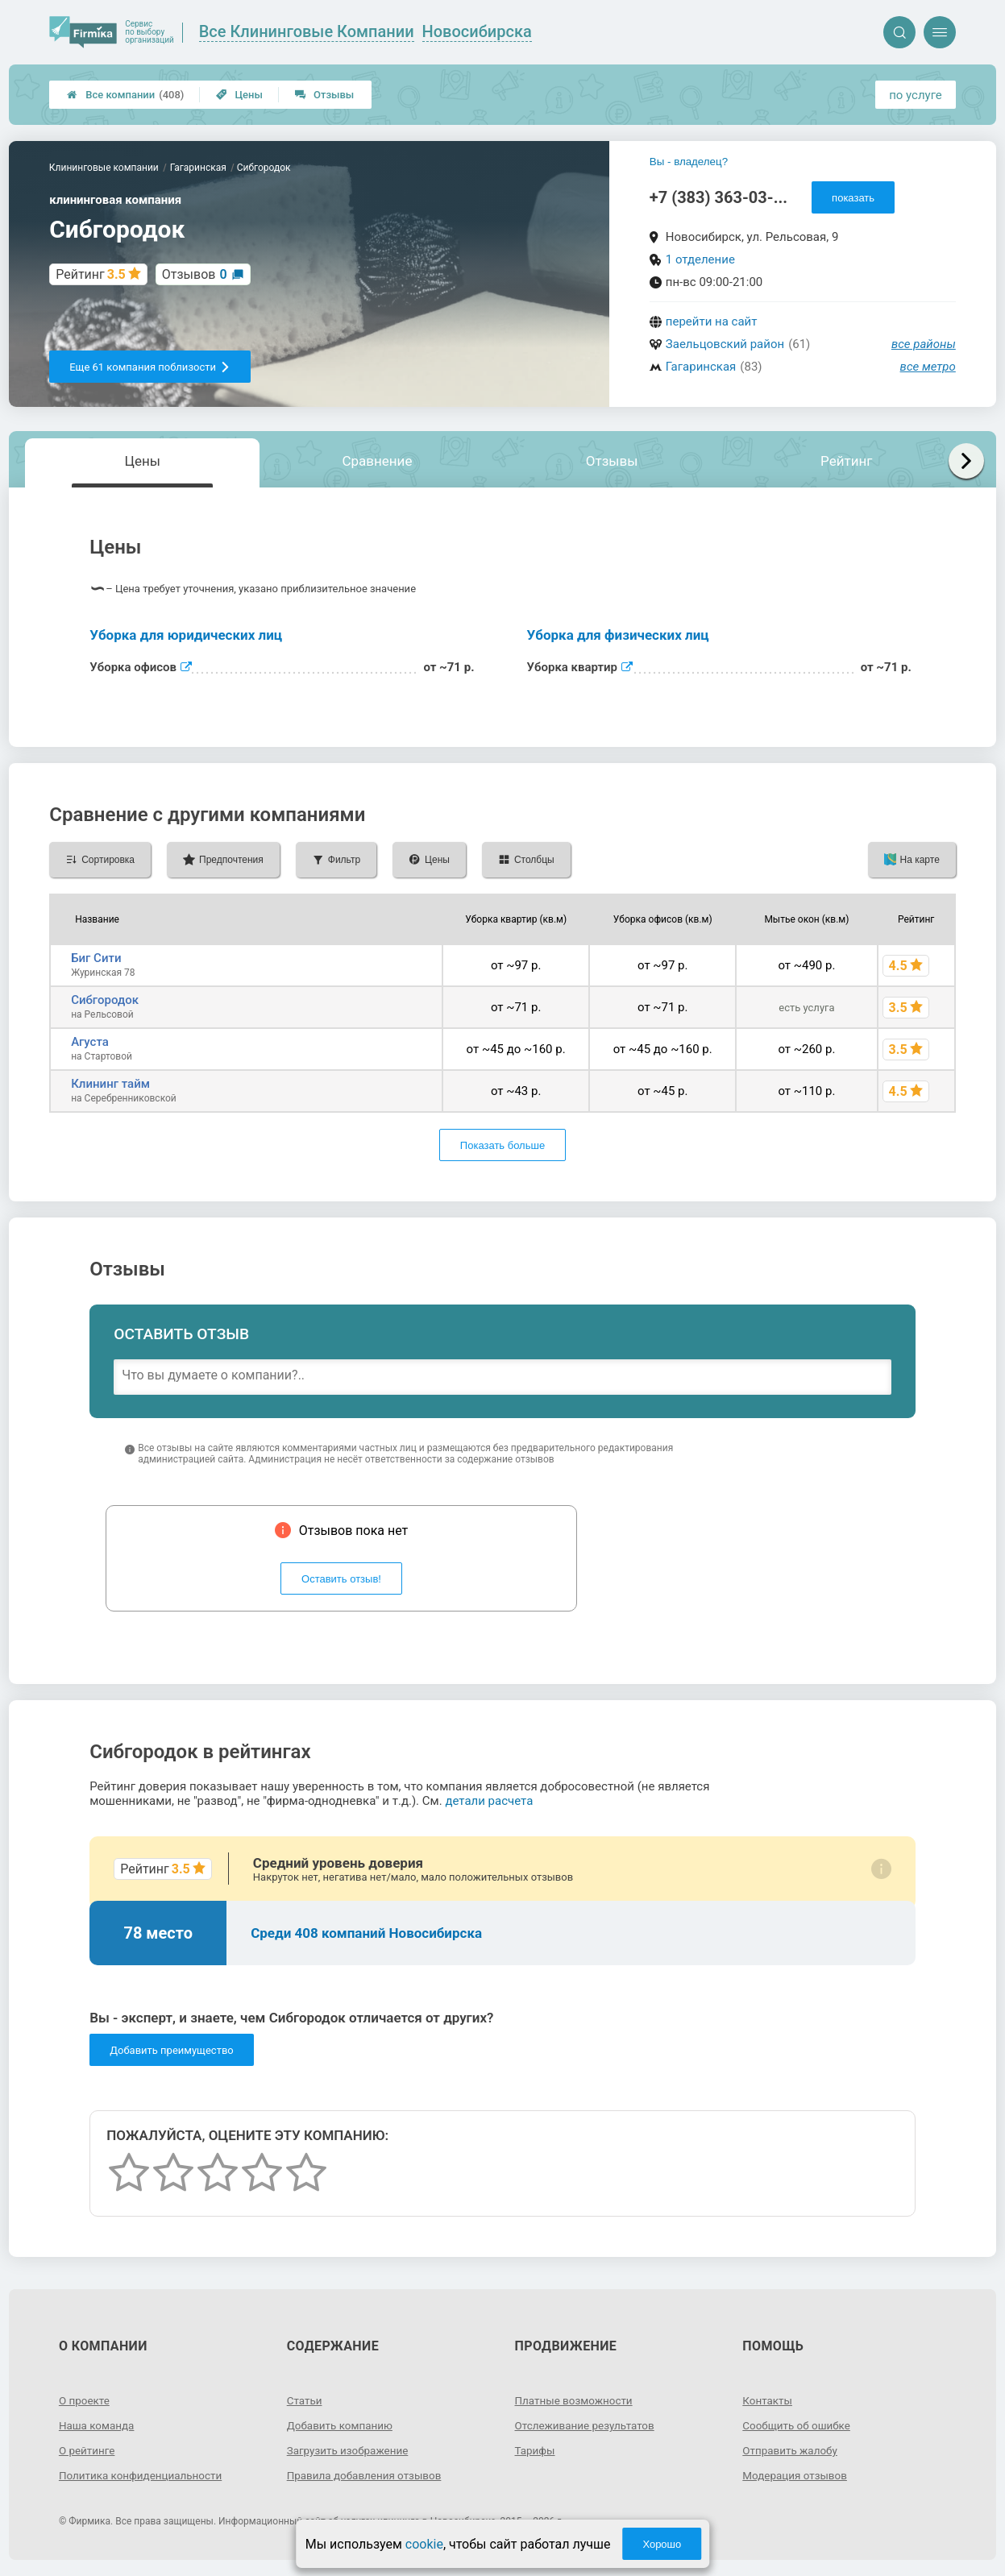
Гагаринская (701, 366)
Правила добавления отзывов (367, 2475)
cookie (424, 2544)
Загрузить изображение (350, 2450)
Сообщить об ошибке (798, 2425)
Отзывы (324, 95)
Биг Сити (96, 958)
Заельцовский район (725, 344)
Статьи (305, 2400)
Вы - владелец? (689, 162)
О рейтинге (88, 2450)
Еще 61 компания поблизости (149, 367)
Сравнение (377, 461)
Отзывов (194, 274)
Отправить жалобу (791, 2450)
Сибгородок (105, 1000)
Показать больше (502, 1145)
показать (853, 198)
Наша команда (98, 2425)
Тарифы (536, 2450)
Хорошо (661, 2544)
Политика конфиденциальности (144, 2475)
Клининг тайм (110, 1083)
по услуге (915, 95)
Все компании (125, 95)
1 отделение (700, 259)
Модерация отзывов (796, 2475)
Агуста (90, 1042)
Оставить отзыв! (341, 1579)
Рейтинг (846, 461)
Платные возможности (576, 2400)
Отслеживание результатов (588, 2425)
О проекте (85, 2400)
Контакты (768, 2400)
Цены (239, 95)
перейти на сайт (712, 321)
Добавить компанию (342, 2425)
